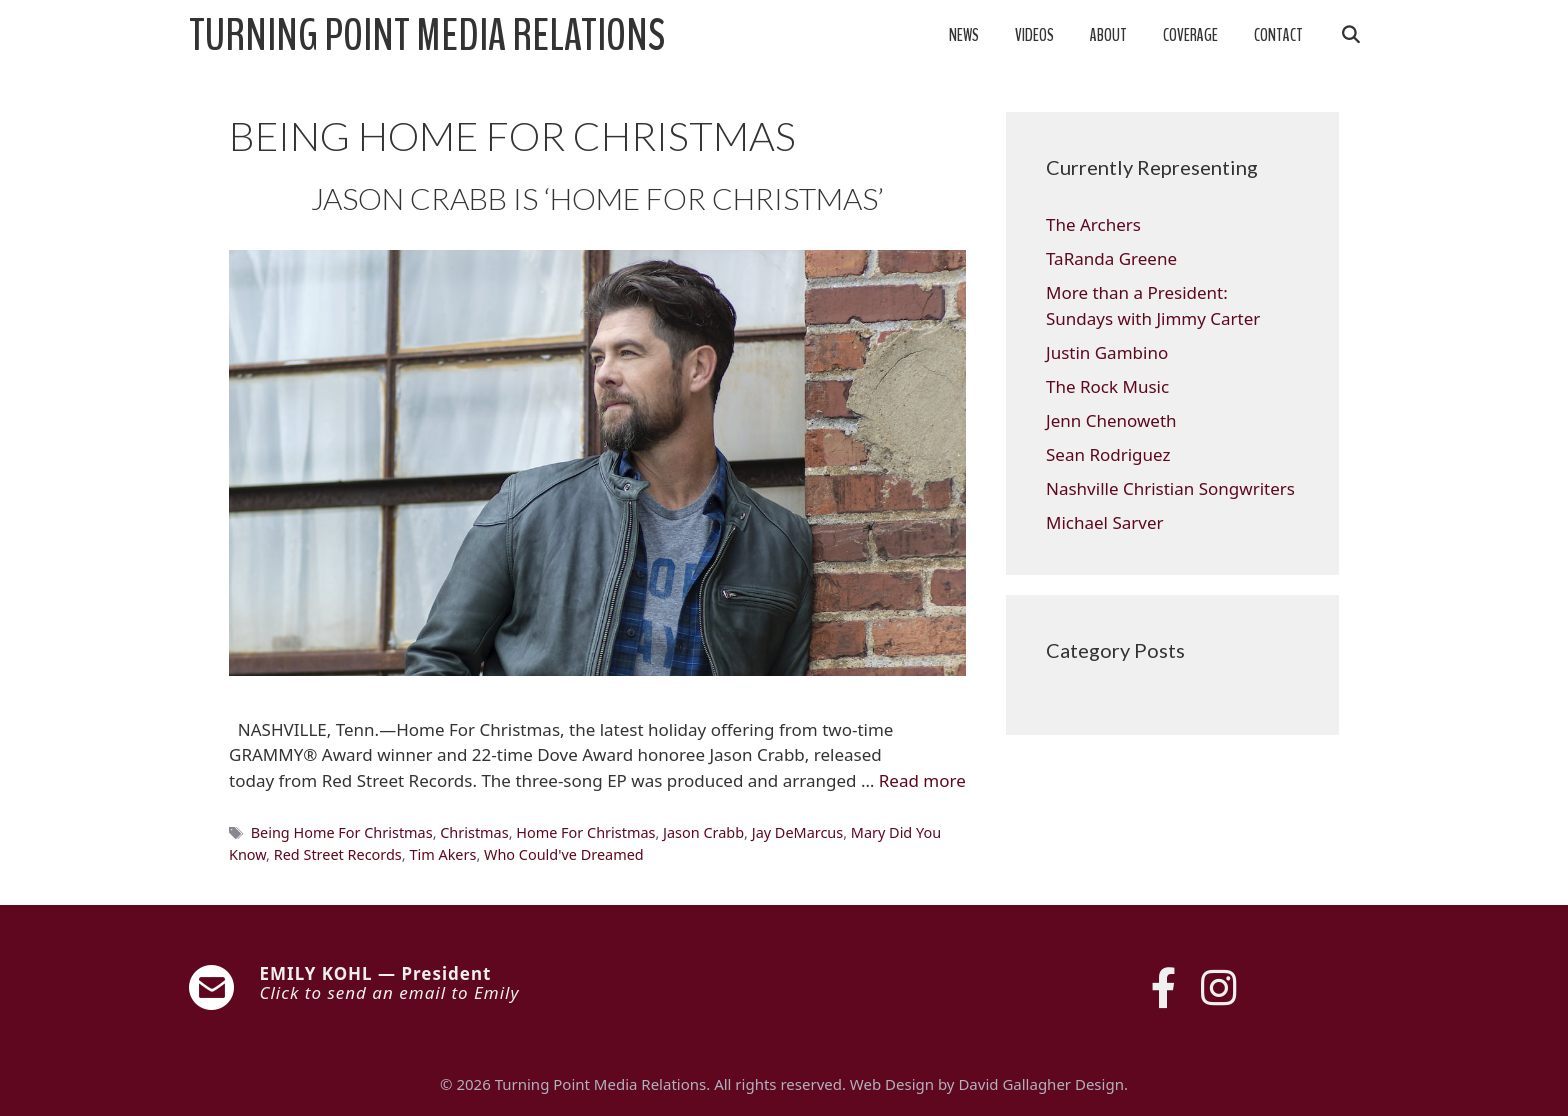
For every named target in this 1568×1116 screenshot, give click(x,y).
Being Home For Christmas (342, 832)
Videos (1034, 35)
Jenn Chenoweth (1111, 420)
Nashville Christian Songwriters (1170, 488)
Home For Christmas (585, 832)
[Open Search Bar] (1350, 36)
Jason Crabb (703, 832)
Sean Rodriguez (1108, 454)
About (1108, 35)
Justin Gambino (1107, 352)
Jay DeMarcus (797, 832)
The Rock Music (1107, 386)
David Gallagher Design (1040, 1084)
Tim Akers (442, 854)
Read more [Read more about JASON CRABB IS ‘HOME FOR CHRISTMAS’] (922, 780)
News (964, 35)
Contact (1278, 35)
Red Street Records (338, 854)
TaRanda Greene (1111, 258)
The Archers (1093, 224)
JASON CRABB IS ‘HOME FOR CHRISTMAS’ (597, 198)
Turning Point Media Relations (427, 36)
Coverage (1190, 35)
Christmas (474, 832)
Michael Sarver (1105, 522)
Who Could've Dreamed (564, 854)
